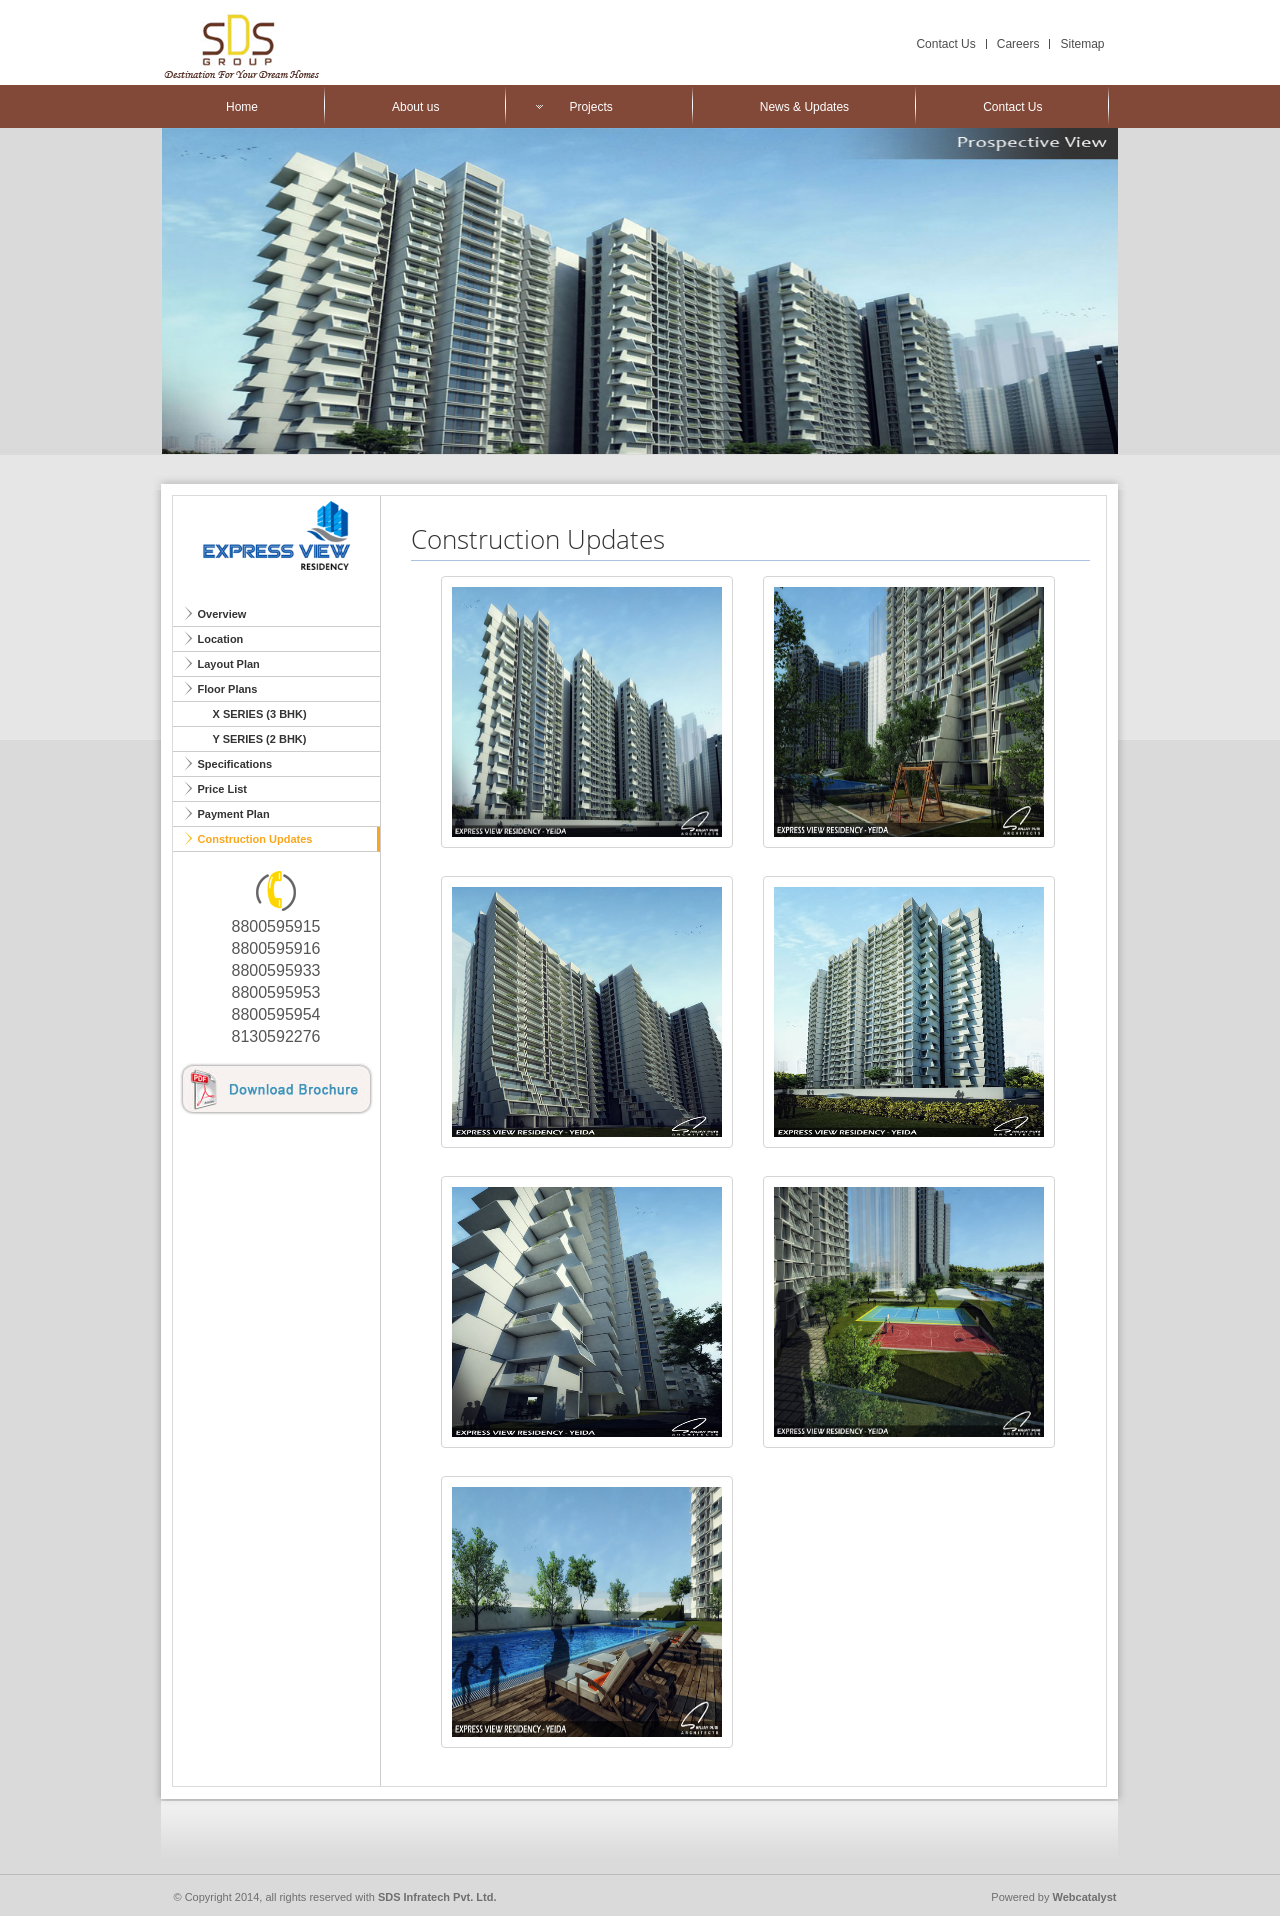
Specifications (235, 764)
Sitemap (1082, 44)
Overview (222, 614)
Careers (1018, 44)
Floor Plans (228, 689)
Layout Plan (229, 664)
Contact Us (945, 44)
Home (242, 107)
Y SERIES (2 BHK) (260, 739)
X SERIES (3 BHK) (260, 714)
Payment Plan (234, 814)
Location (221, 639)
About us (415, 107)
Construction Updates (255, 839)
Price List (223, 789)
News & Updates (804, 107)
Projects (590, 107)
